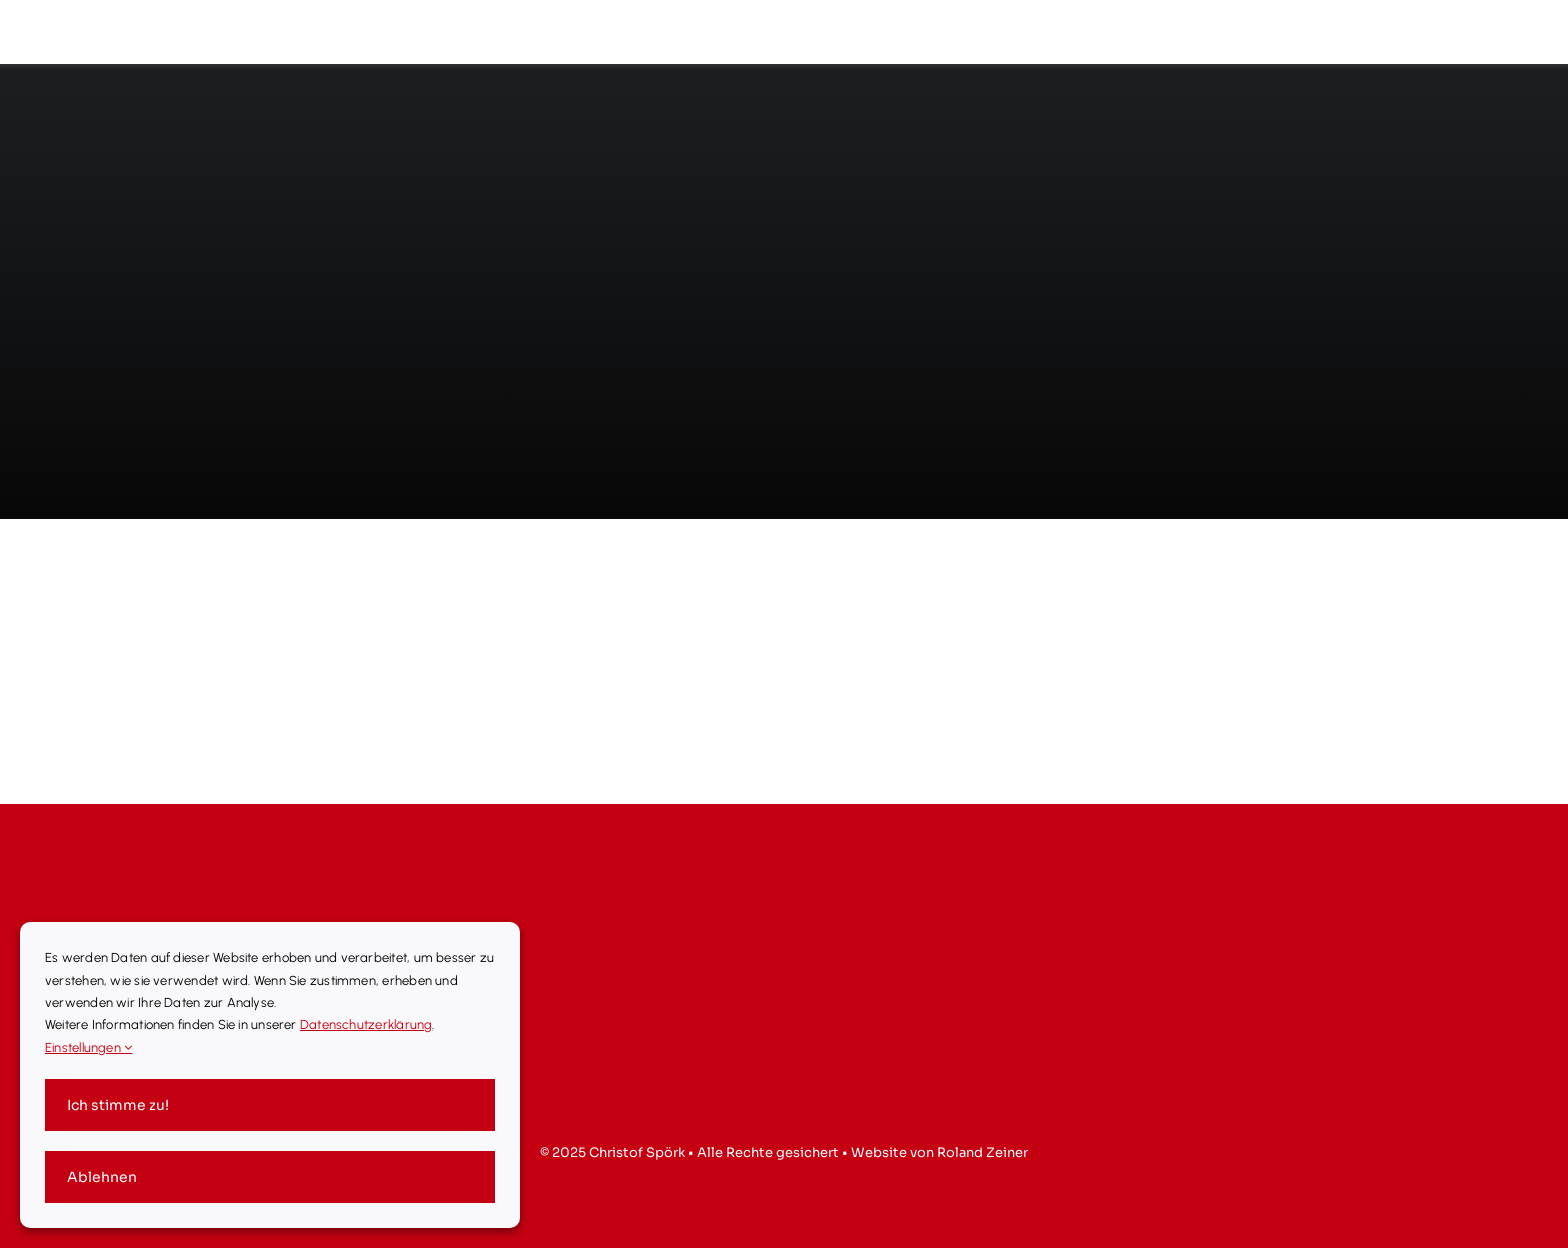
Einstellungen (88, 1047)
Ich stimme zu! (118, 1105)
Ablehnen (102, 1177)
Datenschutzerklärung (366, 1024)
